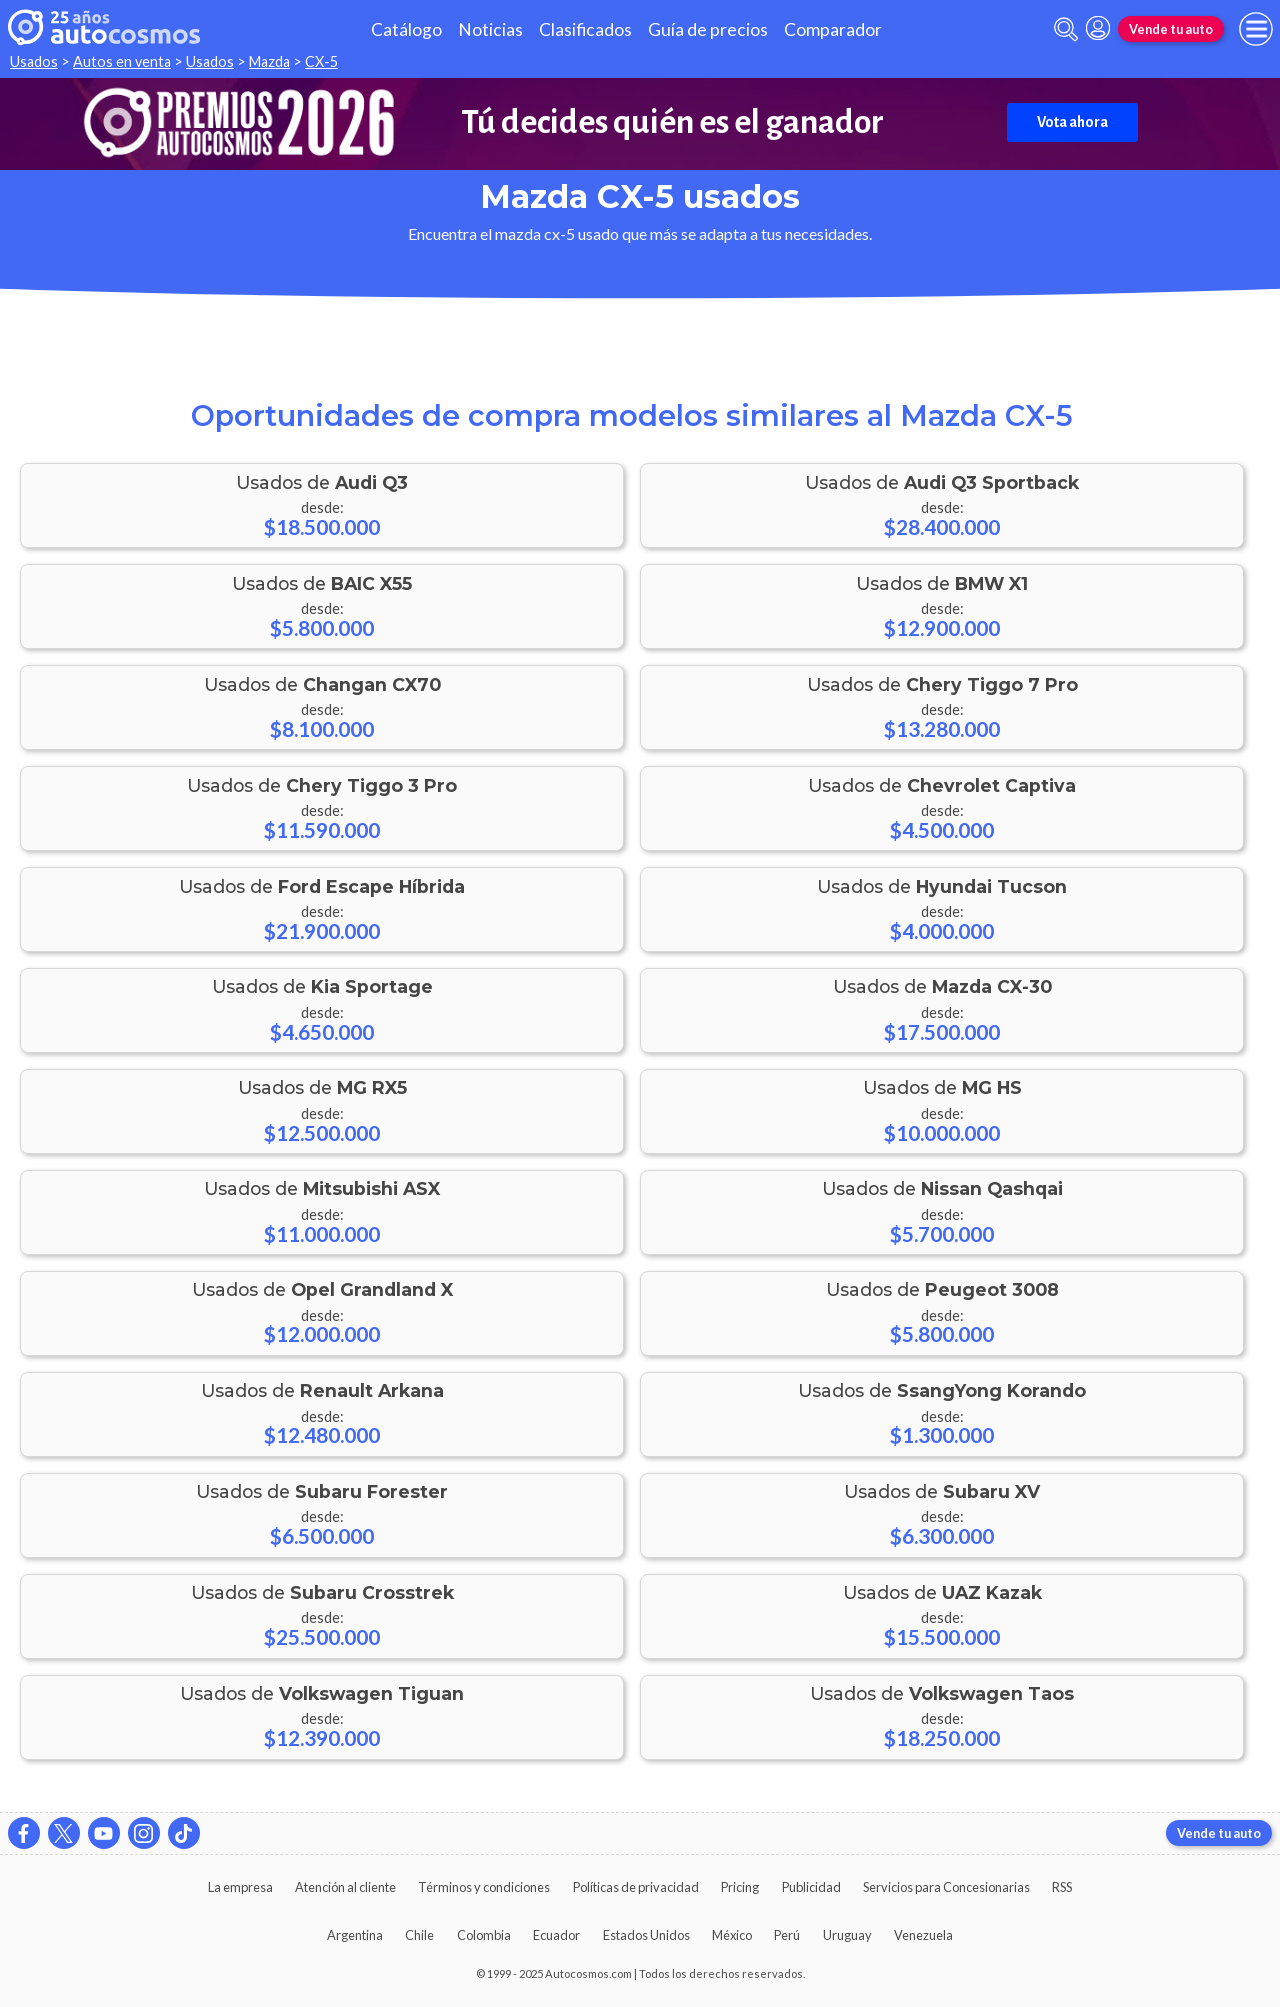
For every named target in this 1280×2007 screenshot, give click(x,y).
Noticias (490, 29)
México (732, 1935)
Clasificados (585, 29)
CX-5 (321, 61)
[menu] (1256, 29)
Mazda (269, 61)
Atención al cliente (345, 1887)
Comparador (833, 29)
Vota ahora (1072, 122)
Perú (787, 1935)
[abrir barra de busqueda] (1066, 29)
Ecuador (556, 1935)
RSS (1062, 1887)
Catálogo (406, 29)
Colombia (484, 1935)
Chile (419, 1935)
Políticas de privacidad (636, 1887)
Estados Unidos (646, 1935)
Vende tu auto (1171, 29)
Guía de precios (708, 29)
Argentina (355, 1935)
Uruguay (847, 1935)
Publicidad (811, 1887)
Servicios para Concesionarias (946, 1887)
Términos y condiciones (484, 1887)
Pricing (740, 1887)
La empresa (240, 1887)
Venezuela (923, 1935)
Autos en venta (122, 61)
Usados (34, 61)
